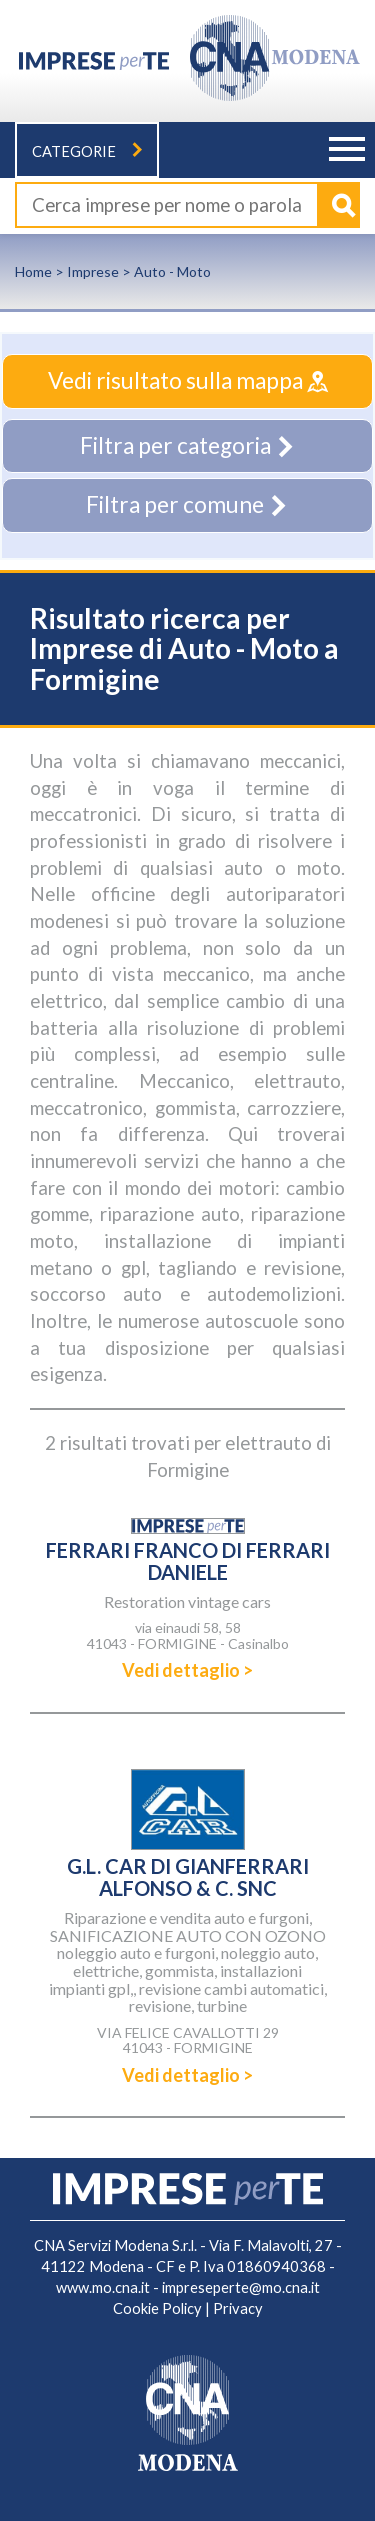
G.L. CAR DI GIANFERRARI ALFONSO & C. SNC (188, 1877)
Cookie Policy (157, 2308)
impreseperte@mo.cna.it (241, 2287)
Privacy (238, 2308)
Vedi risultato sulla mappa (188, 380)
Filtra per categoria (188, 445)
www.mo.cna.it (103, 2287)
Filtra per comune (187, 504)
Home (33, 271)
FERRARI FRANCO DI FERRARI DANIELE (188, 1561)
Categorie (87, 151)
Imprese (93, 271)
